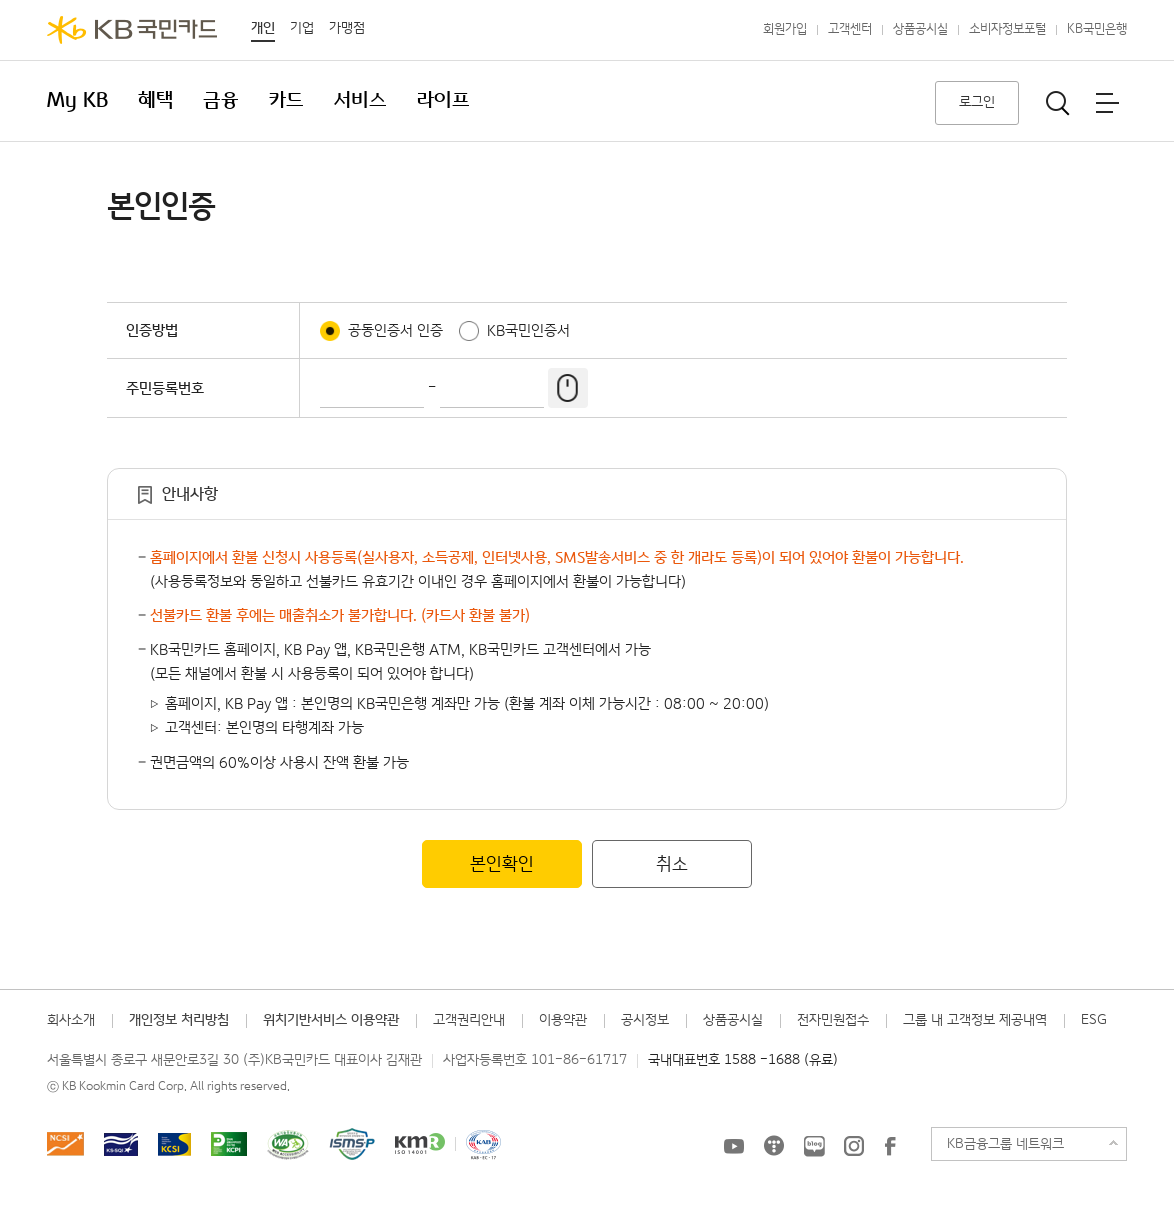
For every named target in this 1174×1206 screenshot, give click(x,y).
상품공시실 (920, 29)
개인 (263, 28)
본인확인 (502, 864)
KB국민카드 (132, 30)
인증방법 (152, 330)
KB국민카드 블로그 (814, 1146)
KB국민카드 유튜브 (734, 1146)
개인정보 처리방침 (179, 1020)
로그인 (977, 102)
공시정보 (645, 1020)
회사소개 (71, 1020)
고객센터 (850, 29)
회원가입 (785, 29)
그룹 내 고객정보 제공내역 (975, 1020)
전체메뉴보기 (1107, 103)
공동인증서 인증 (395, 330)
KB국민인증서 (528, 330)
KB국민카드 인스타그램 (854, 1146)
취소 (672, 864)
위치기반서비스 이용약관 (331, 1020)
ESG (1094, 1020)
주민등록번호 (165, 388)
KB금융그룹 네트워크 (1005, 1144)
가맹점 (347, 28)
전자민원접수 (833, 1020)
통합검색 (1058, 103)
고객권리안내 (469, 1020)
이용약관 (563, 1020)
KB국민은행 (1097, 29)
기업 (302, 28)
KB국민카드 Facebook (890, 1146)
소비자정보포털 (1007, 29)
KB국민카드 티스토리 (774, 1146)
